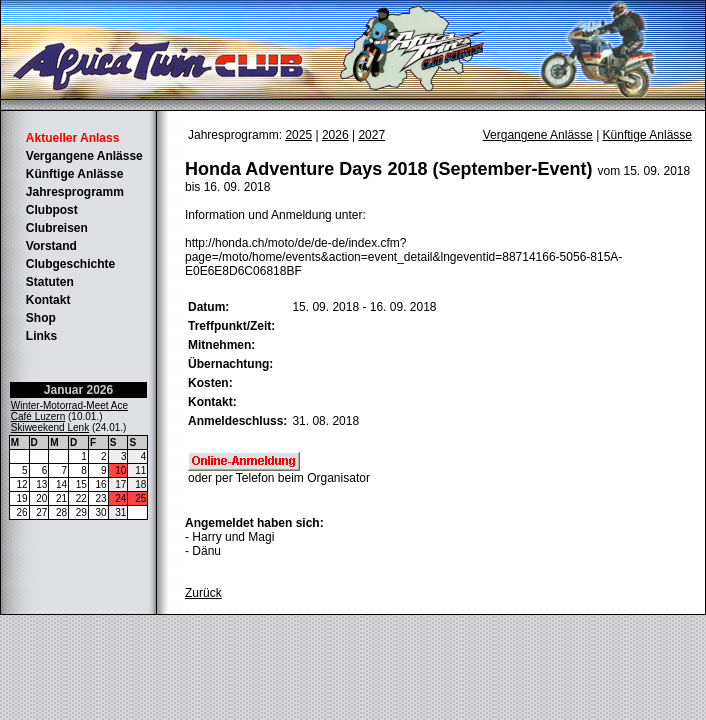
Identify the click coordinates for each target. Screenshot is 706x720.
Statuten (50, 282)
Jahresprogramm (75, 192)
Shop (41, 318)
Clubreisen (57, 228)
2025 (298, 135)
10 (120, 470)
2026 (335, 135)
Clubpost (52, 210)
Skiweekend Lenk (50, 427)
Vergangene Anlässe (84, 156)
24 (120, 498)
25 (140, 498)
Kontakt (48, 300)
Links (41, 336)
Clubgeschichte (70, 264)
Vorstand (51, 246)
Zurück (203, 593)
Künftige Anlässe (75, 174)
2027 (371, 135)
